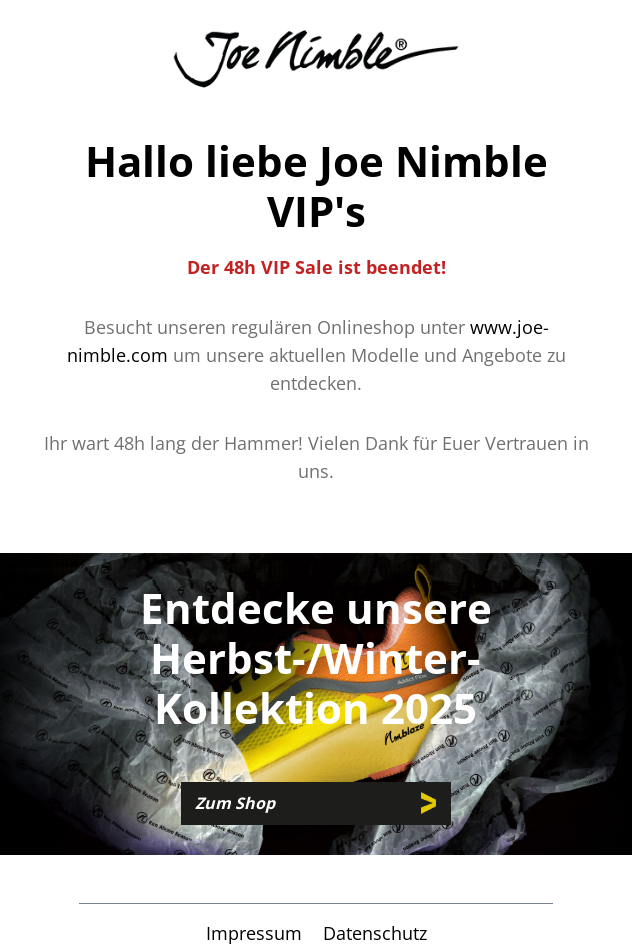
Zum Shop (235, 803)
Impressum (256, 933)
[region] (316, 704)
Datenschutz (375, 933)
